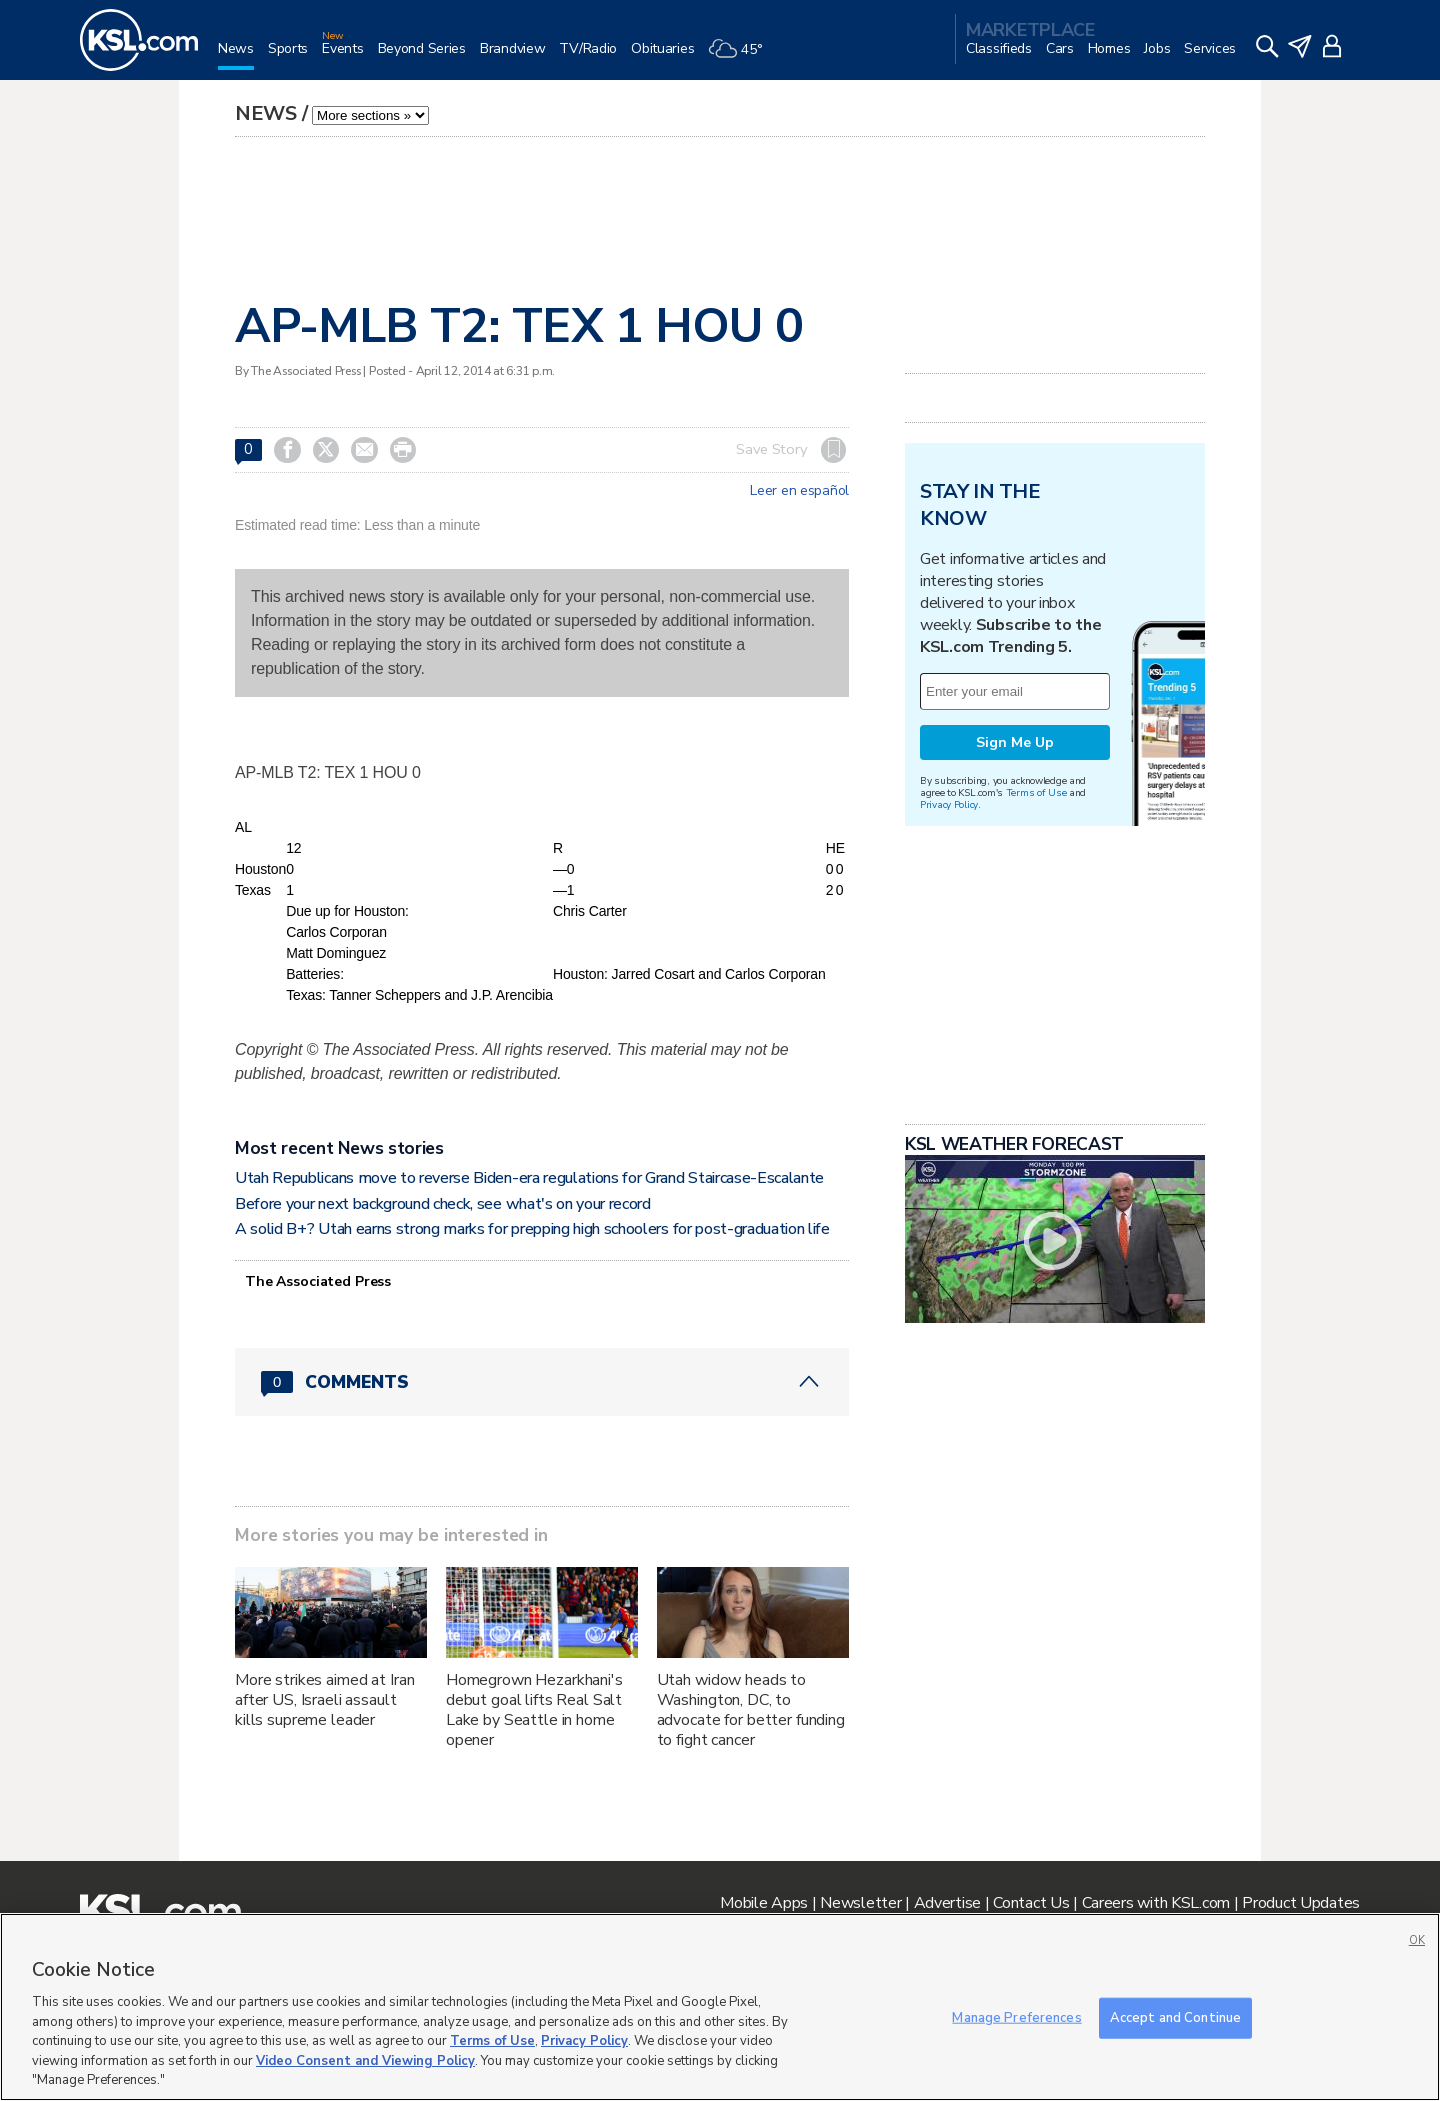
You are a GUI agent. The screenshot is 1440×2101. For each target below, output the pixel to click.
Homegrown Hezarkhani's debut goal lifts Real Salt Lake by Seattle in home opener (534, 1710)
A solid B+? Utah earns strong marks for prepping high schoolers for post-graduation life (532, 1229)
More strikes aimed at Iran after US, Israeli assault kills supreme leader (324, 1700)
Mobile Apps (764, 1903)
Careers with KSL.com (1156, 1903)
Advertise (947, 1903)
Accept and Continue (1175, 2017)
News (266, 113)
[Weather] (742, 56)
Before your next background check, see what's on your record (443, 1204)
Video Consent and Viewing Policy (365, 2061)
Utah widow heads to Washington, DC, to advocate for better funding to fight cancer (751, 1710)
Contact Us (1031, 1903)
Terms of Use (1036, 792)
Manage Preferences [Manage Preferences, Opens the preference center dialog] (1016, 2017)
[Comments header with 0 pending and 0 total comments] (542, 1382)
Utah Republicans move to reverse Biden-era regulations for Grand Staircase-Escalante (529, 1178)
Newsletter (860, 1903)
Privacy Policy (949, 804)
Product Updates (1301, 1903)
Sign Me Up (1015, 742)
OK (1417, 1940)
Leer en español (799, 491)
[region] (720, 2007)
